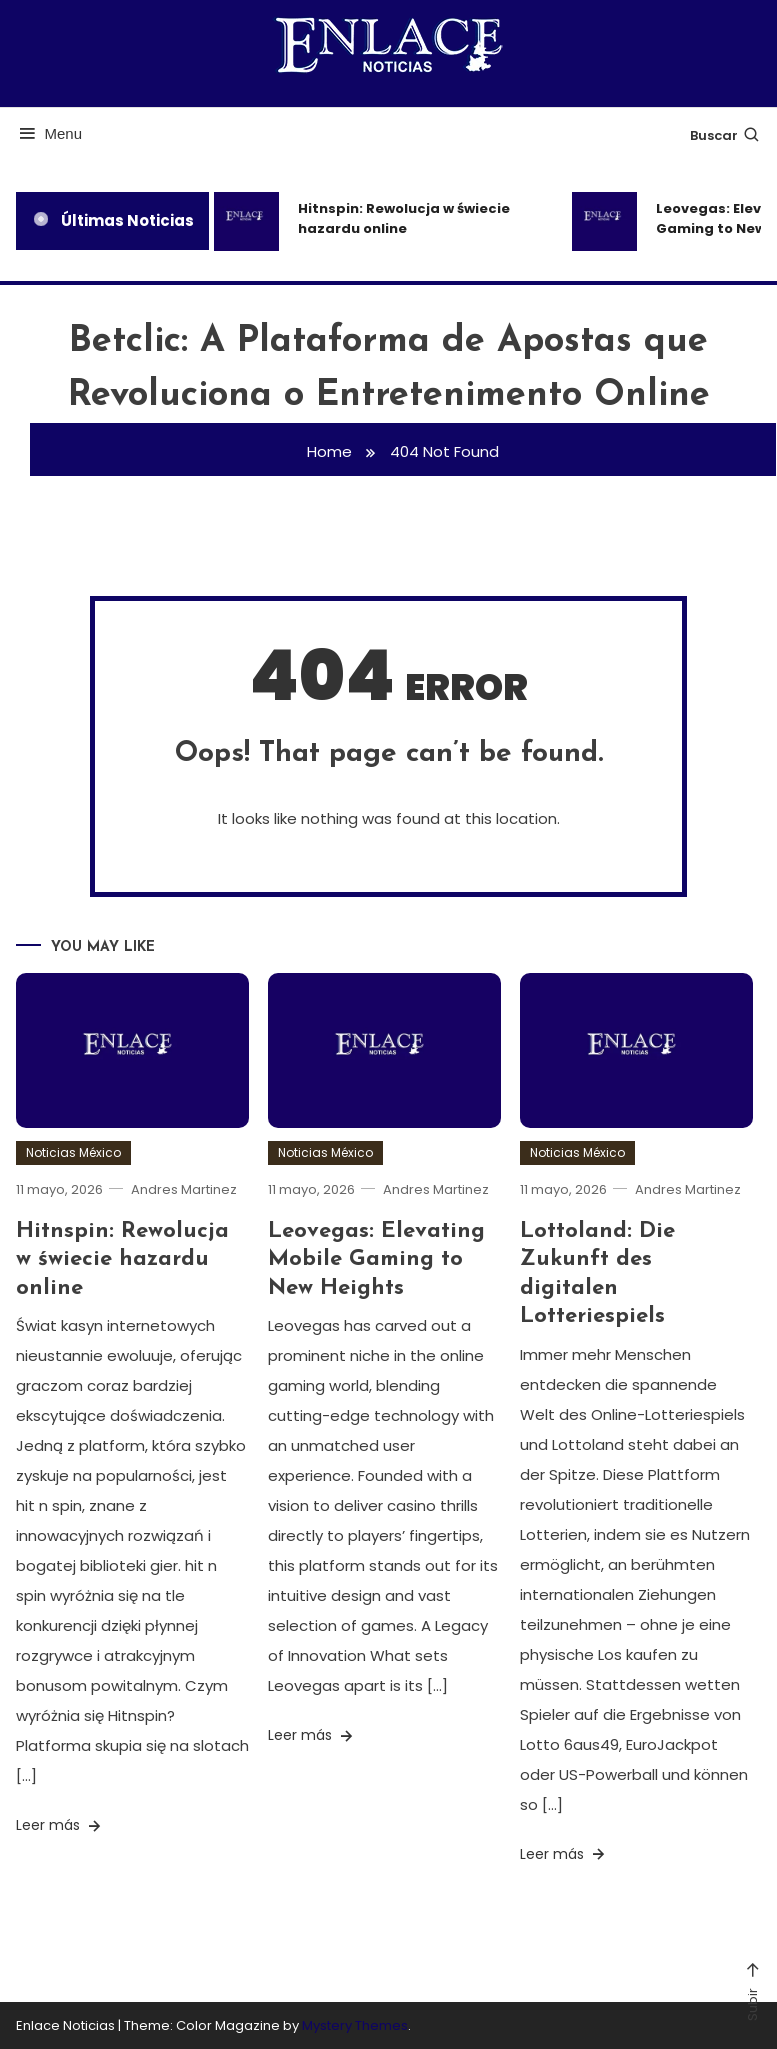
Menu (49, 133)
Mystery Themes (355, 2025)
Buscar (725, 135)
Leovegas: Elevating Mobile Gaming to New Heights (376, 1259)
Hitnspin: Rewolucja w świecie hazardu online (404, 218)
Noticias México (73, 1152)
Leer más (60, 1825)
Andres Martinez (184, 1189)
